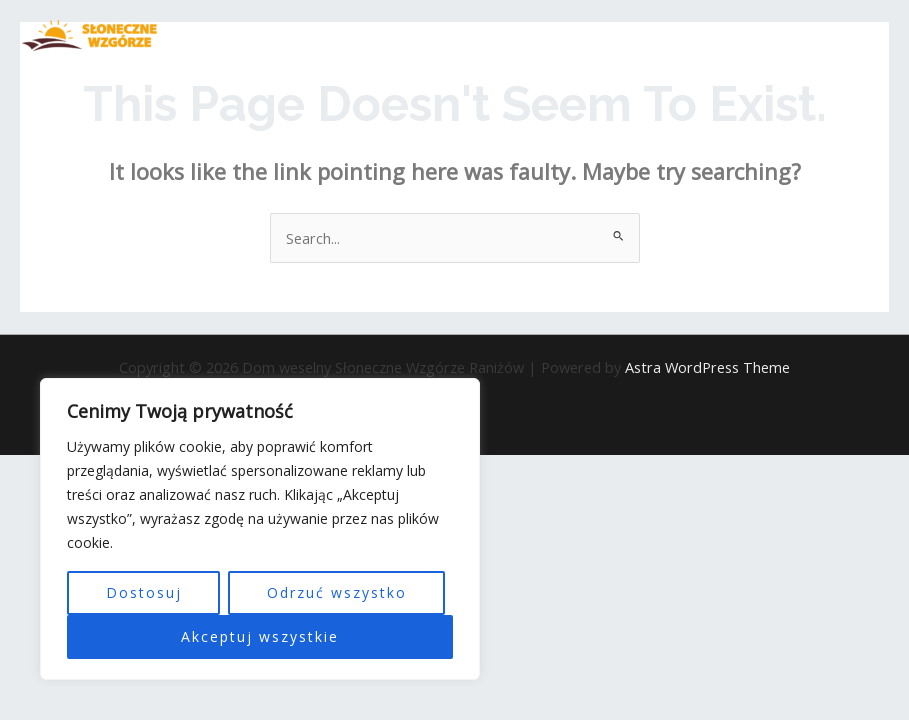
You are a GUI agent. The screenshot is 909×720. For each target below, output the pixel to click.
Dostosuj (144, 592)
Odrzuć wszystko (337, 592)
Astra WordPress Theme (707, 367)
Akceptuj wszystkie (260, 636)
